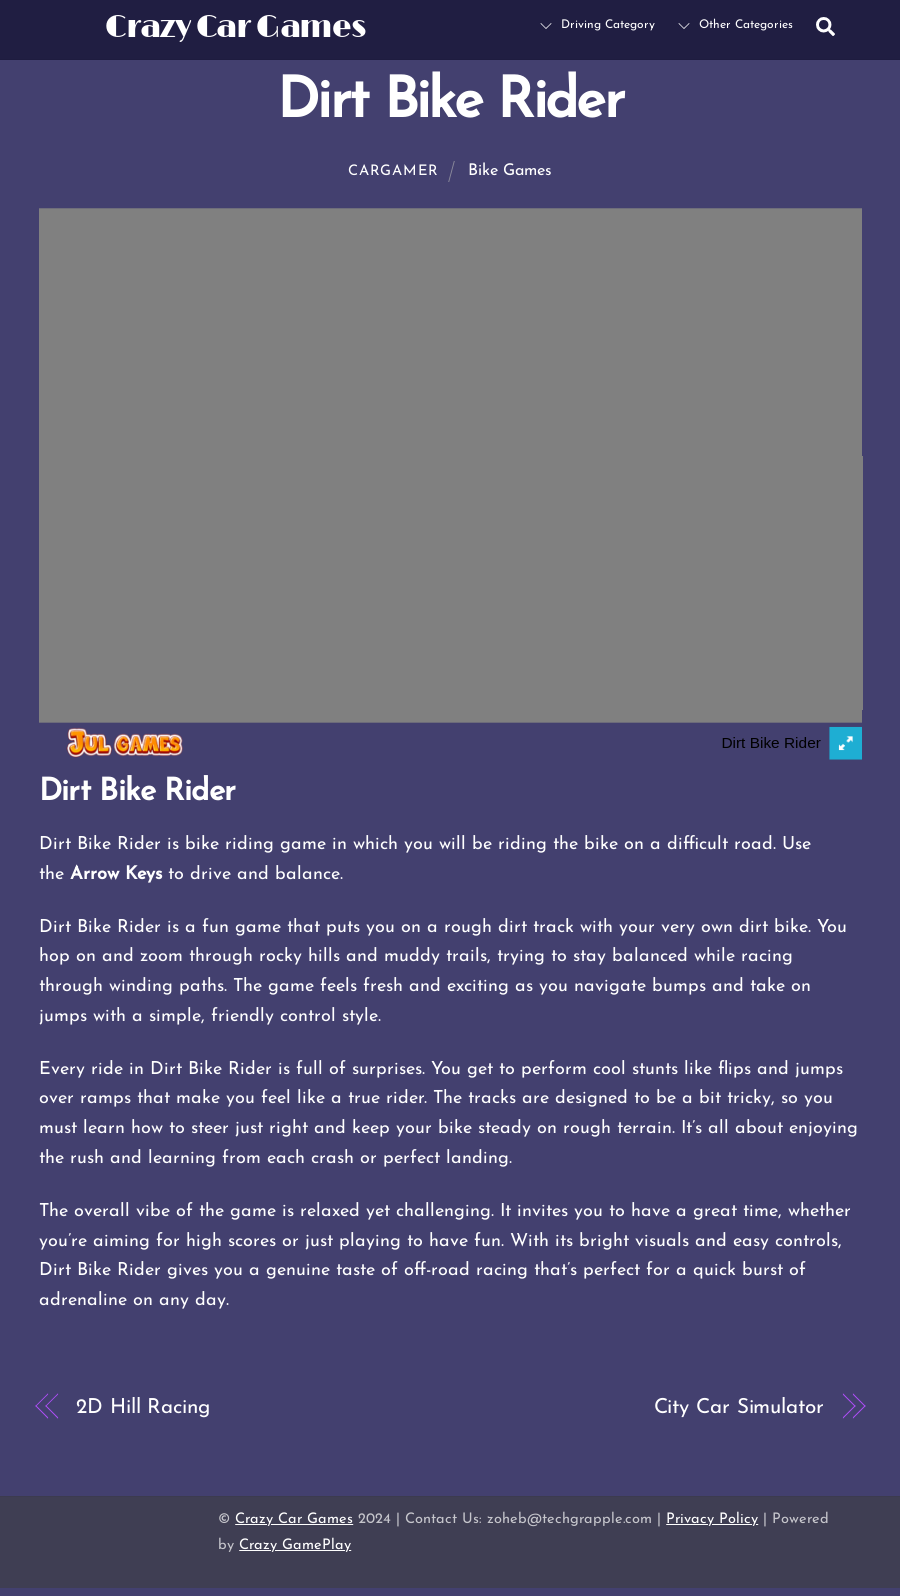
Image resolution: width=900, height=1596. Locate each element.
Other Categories (735, 25)
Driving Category (597, 25)
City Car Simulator (739, 1407)
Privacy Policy (712, 1519)
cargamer (393, 171)
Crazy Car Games (294, 1519)
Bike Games (510, 171)
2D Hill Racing (143, 1407)
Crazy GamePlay (295, 1545)
